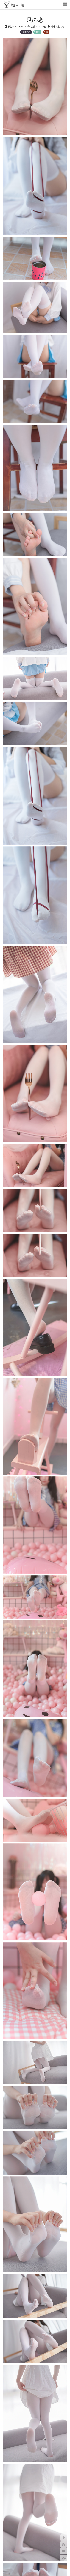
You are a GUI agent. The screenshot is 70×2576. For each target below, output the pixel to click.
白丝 (38, 32)
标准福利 (26, 32)
